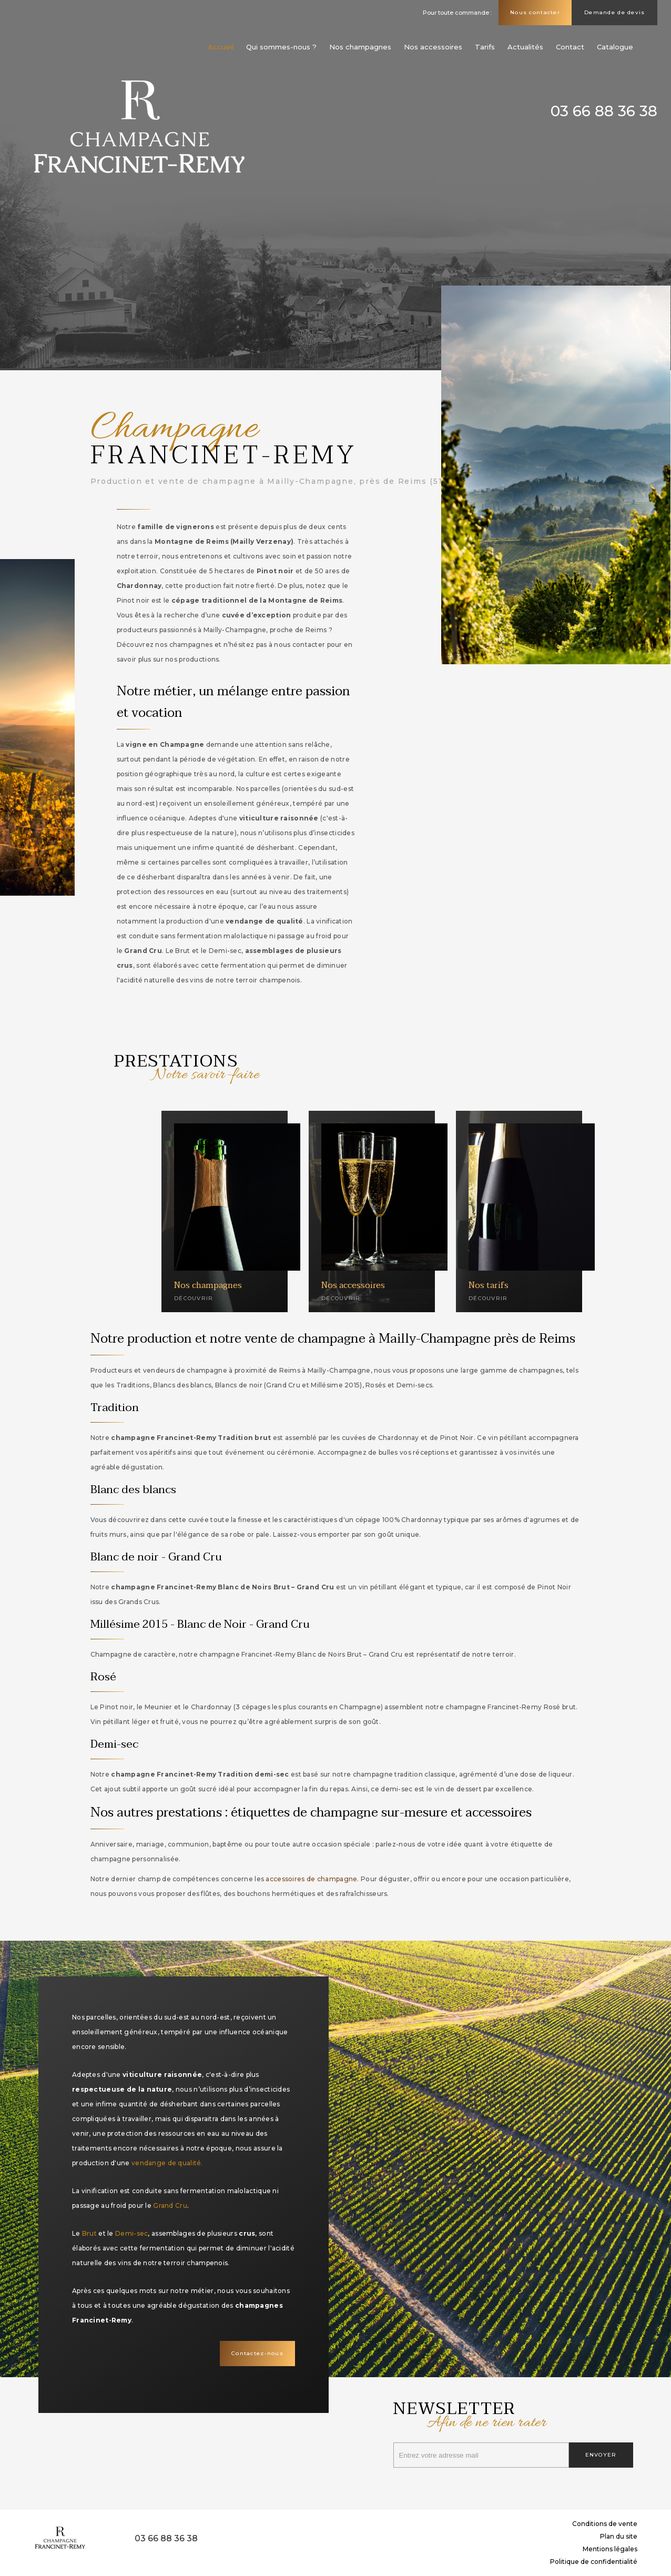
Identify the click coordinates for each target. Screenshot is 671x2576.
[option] (335, 185)
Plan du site (618, 2536)
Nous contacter (535, 12)
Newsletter (513, 2413)
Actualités (525, 47)
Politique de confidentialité (593, 2561)
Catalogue (615, 47)
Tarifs (485, 47)
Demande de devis (614, 12)
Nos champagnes (360, 47)
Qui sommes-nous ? (281, 47)
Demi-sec (131, 2233)
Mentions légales (610, 2549)
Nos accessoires (433, 47)
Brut (89, 2233)
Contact (570, 47)
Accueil (220, 47)
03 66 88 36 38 (604, 111)
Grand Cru (170, 2205)
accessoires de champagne (311, 1879)
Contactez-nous (257, 2353)
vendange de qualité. (167, 2163)
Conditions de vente (604, 2524)
